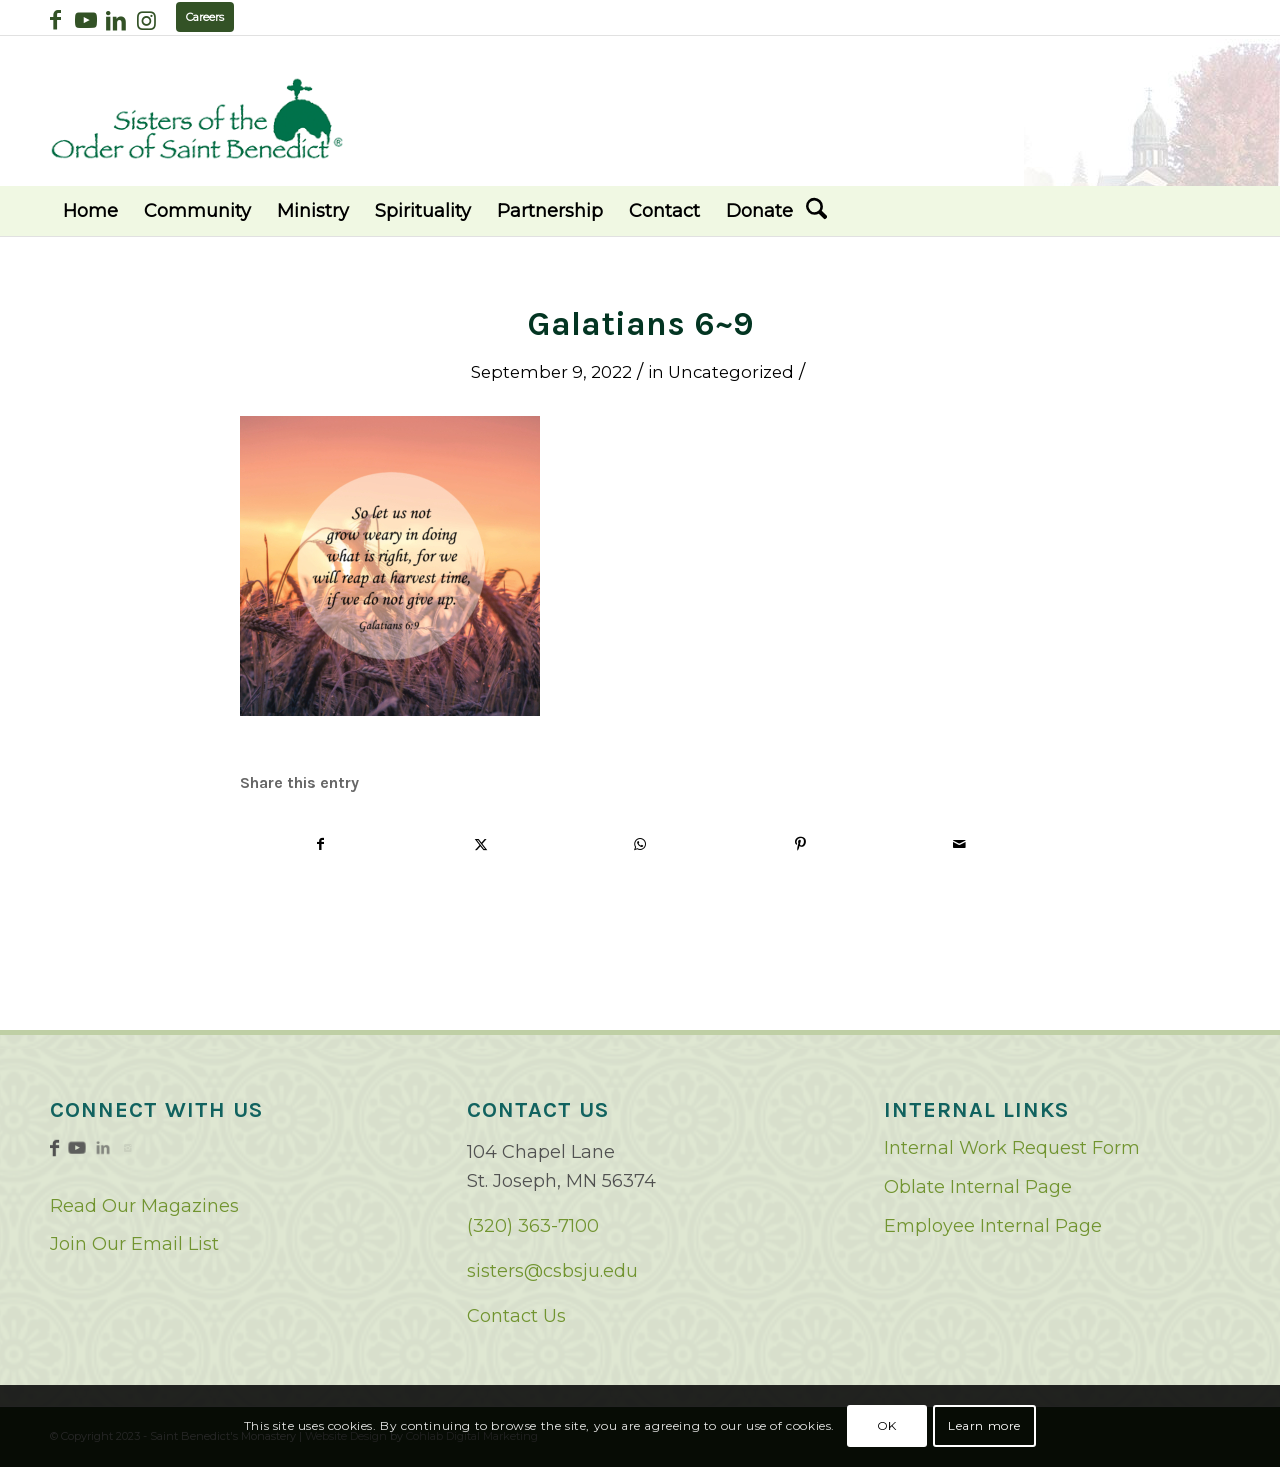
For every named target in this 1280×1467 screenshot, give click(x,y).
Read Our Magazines (144, 1206)
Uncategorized (731, 372)
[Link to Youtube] (85, 20)
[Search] (816, 211)
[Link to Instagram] (146, 20)
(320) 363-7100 (533, 1226)
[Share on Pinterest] (800, 844)
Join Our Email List (134, 1244)
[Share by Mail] (959, 844)
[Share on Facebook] (321, 844)
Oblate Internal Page (978, 1187)
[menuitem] (90, 211)
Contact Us (516, 1316)
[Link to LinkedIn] (115, 20)
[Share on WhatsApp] (640, 844)
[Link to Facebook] (55, 20)
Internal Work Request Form (1012, 1148)
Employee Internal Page (993, 1226)
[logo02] (197, 118)
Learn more (984, 1425)
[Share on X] (481, 844)
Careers (205, 17)
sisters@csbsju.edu (552, 1271)
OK (887, 1425)
